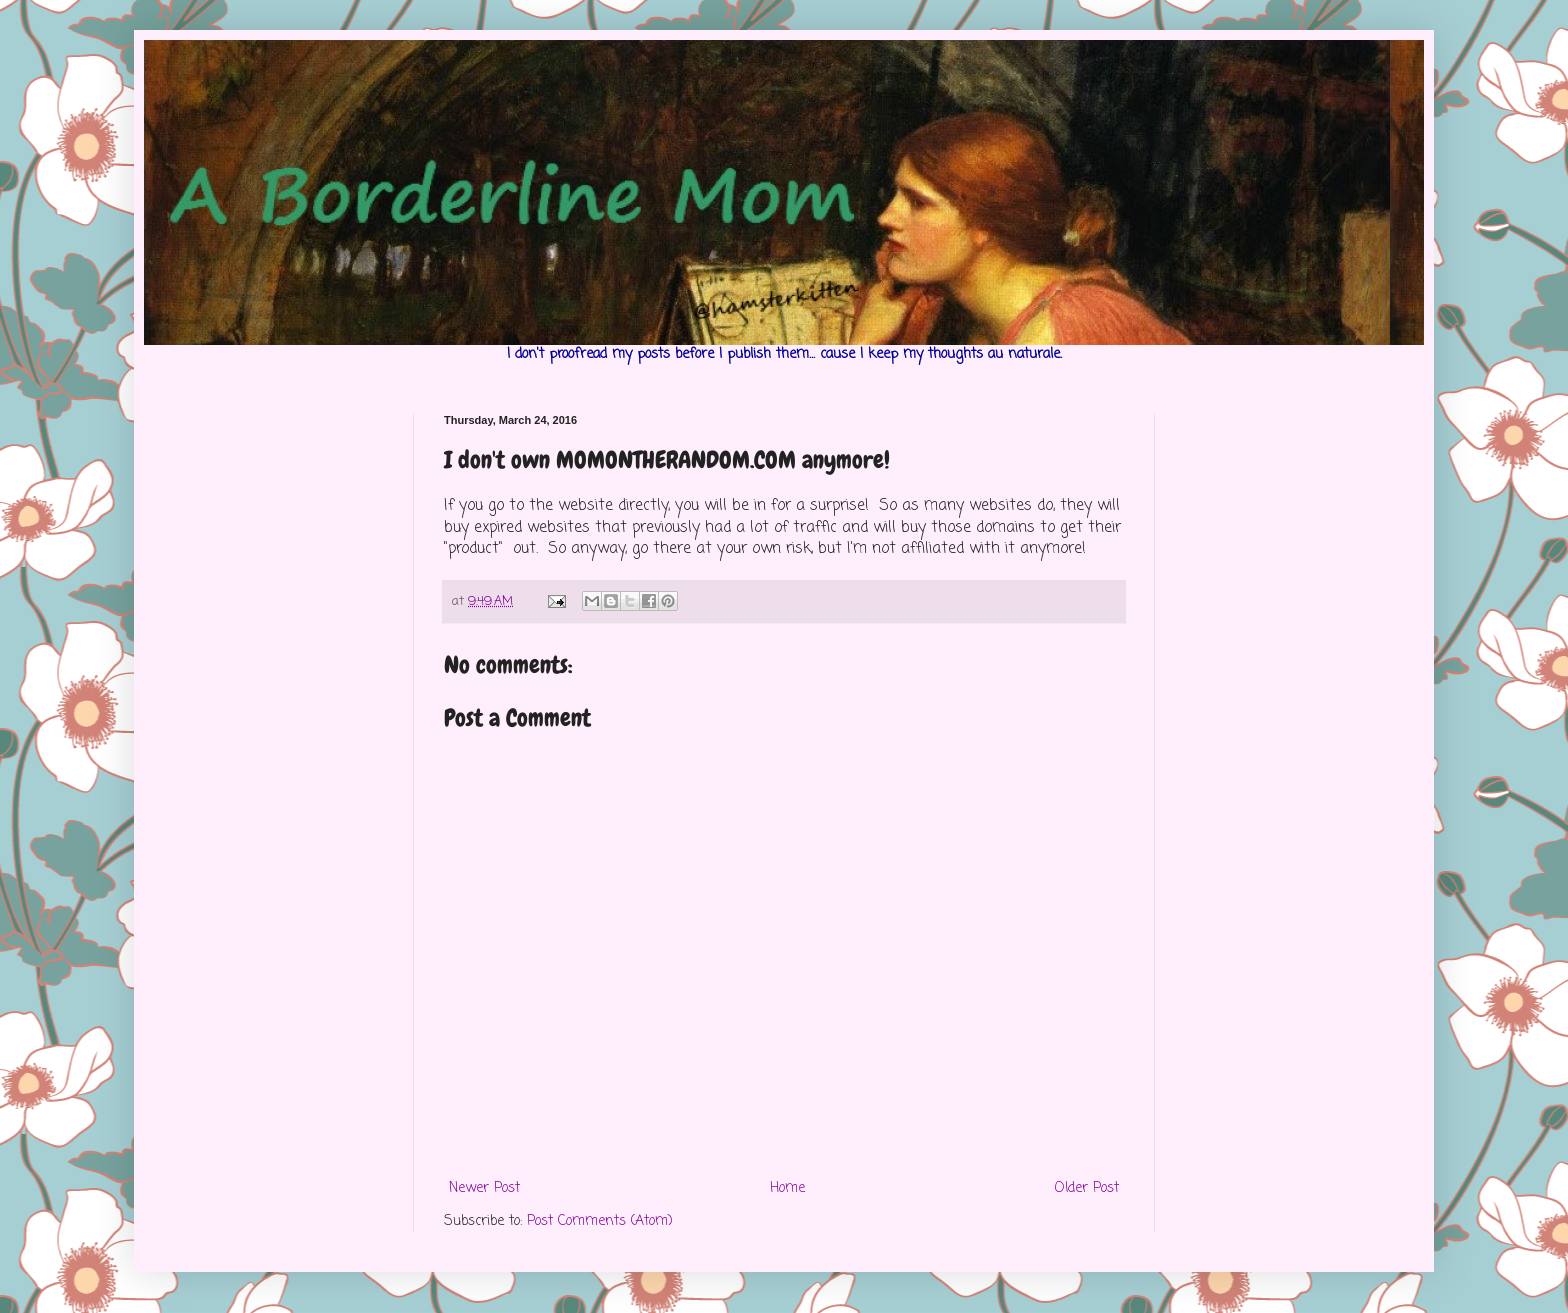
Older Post (1087, 1188)
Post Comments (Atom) (600, 1221)
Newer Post (484, 1188)
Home (787, 1188)
